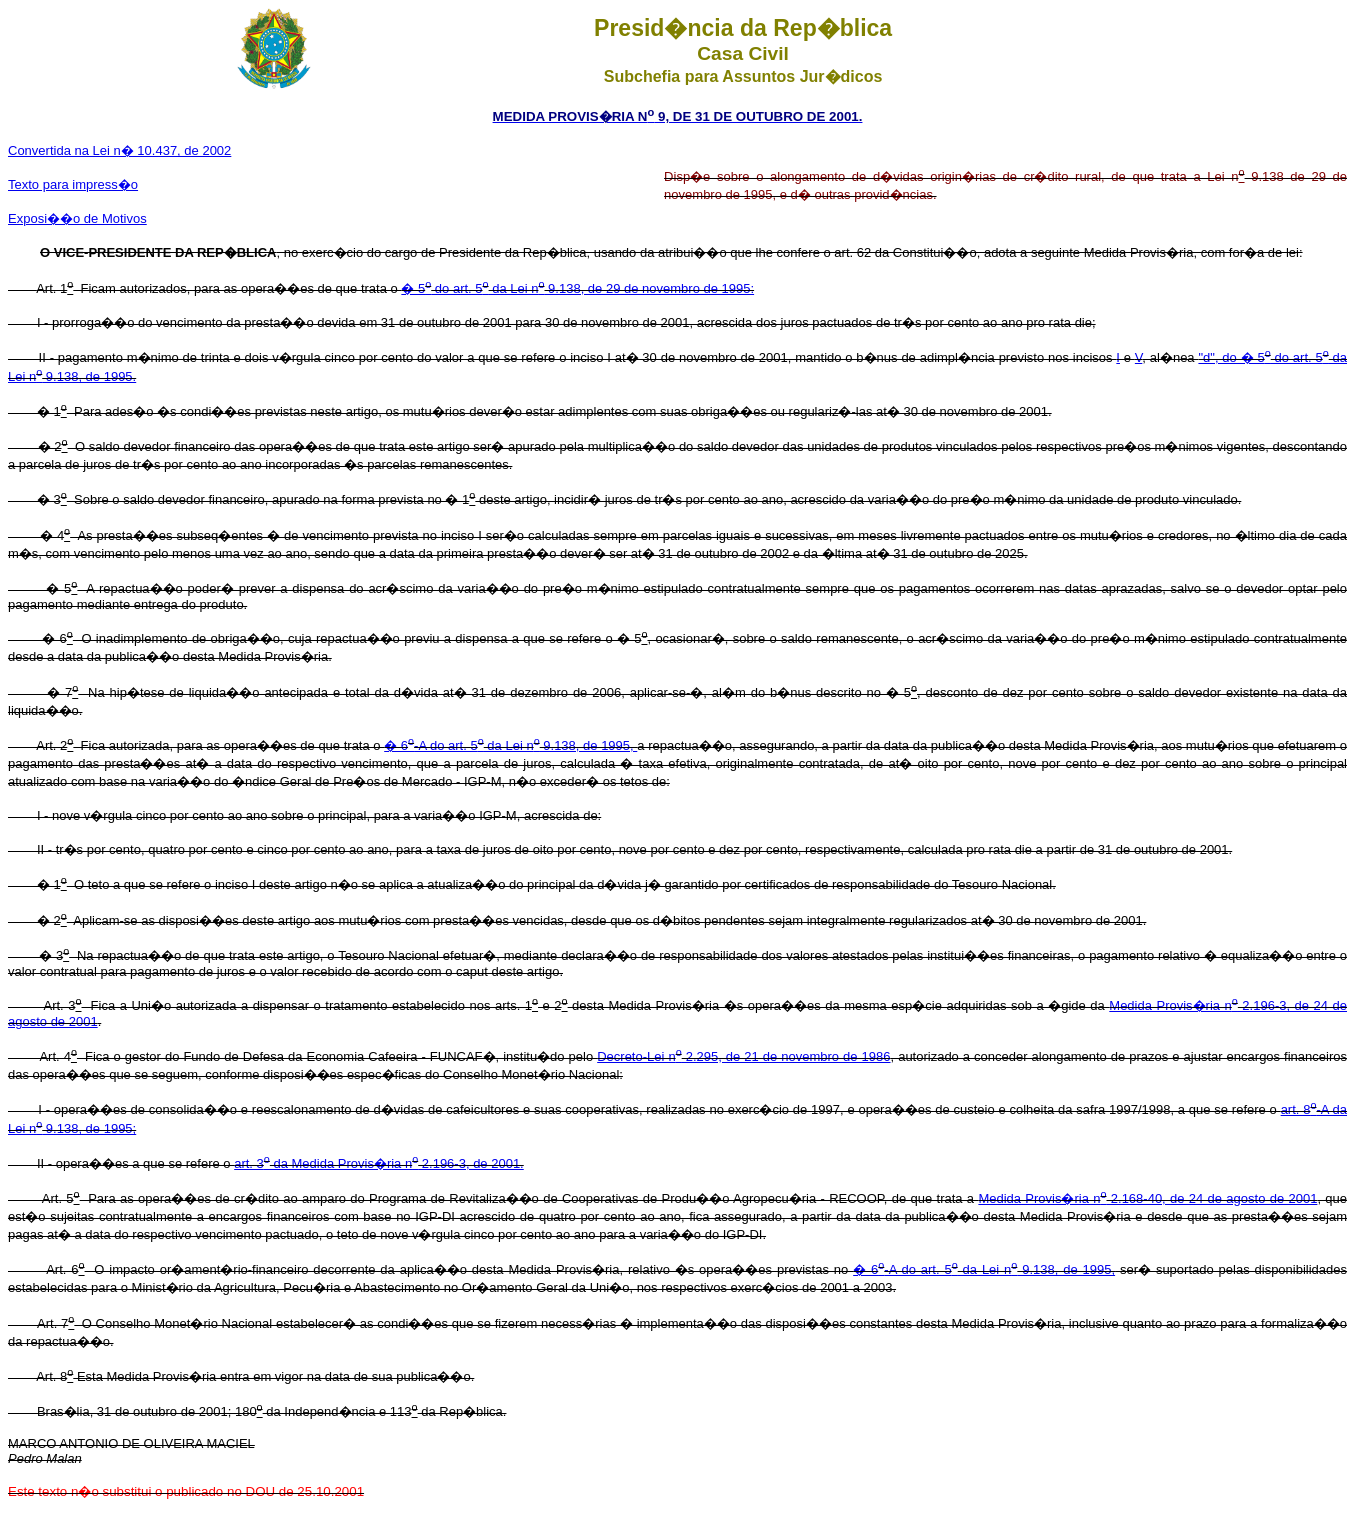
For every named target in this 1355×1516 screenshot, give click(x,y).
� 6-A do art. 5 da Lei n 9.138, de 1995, (510, 745)
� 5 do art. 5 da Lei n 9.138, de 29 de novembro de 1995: (577, 288)
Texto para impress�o (73, 184)
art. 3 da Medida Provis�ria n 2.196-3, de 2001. (379, 1163)
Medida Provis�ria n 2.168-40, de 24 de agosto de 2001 (1147, 1198)
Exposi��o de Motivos (77, 218)
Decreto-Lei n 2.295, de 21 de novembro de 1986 (743, 1056)
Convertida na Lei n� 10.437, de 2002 (119, 150)
